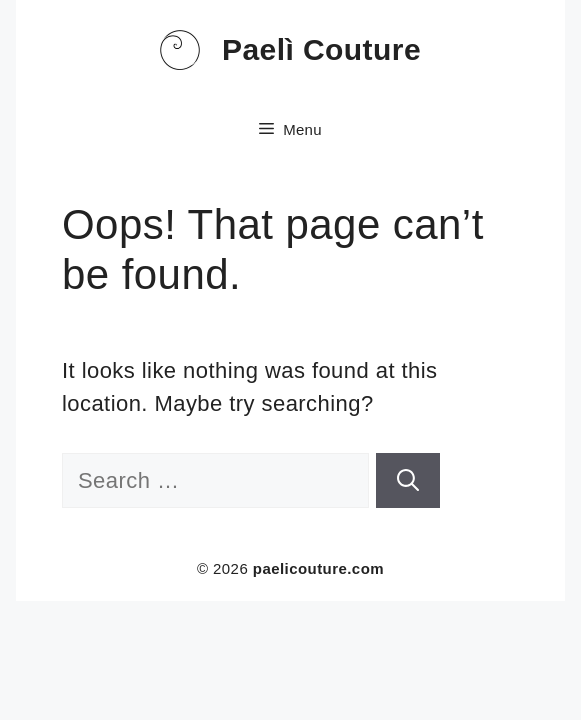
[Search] (408, 480)
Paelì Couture (321, 49)
